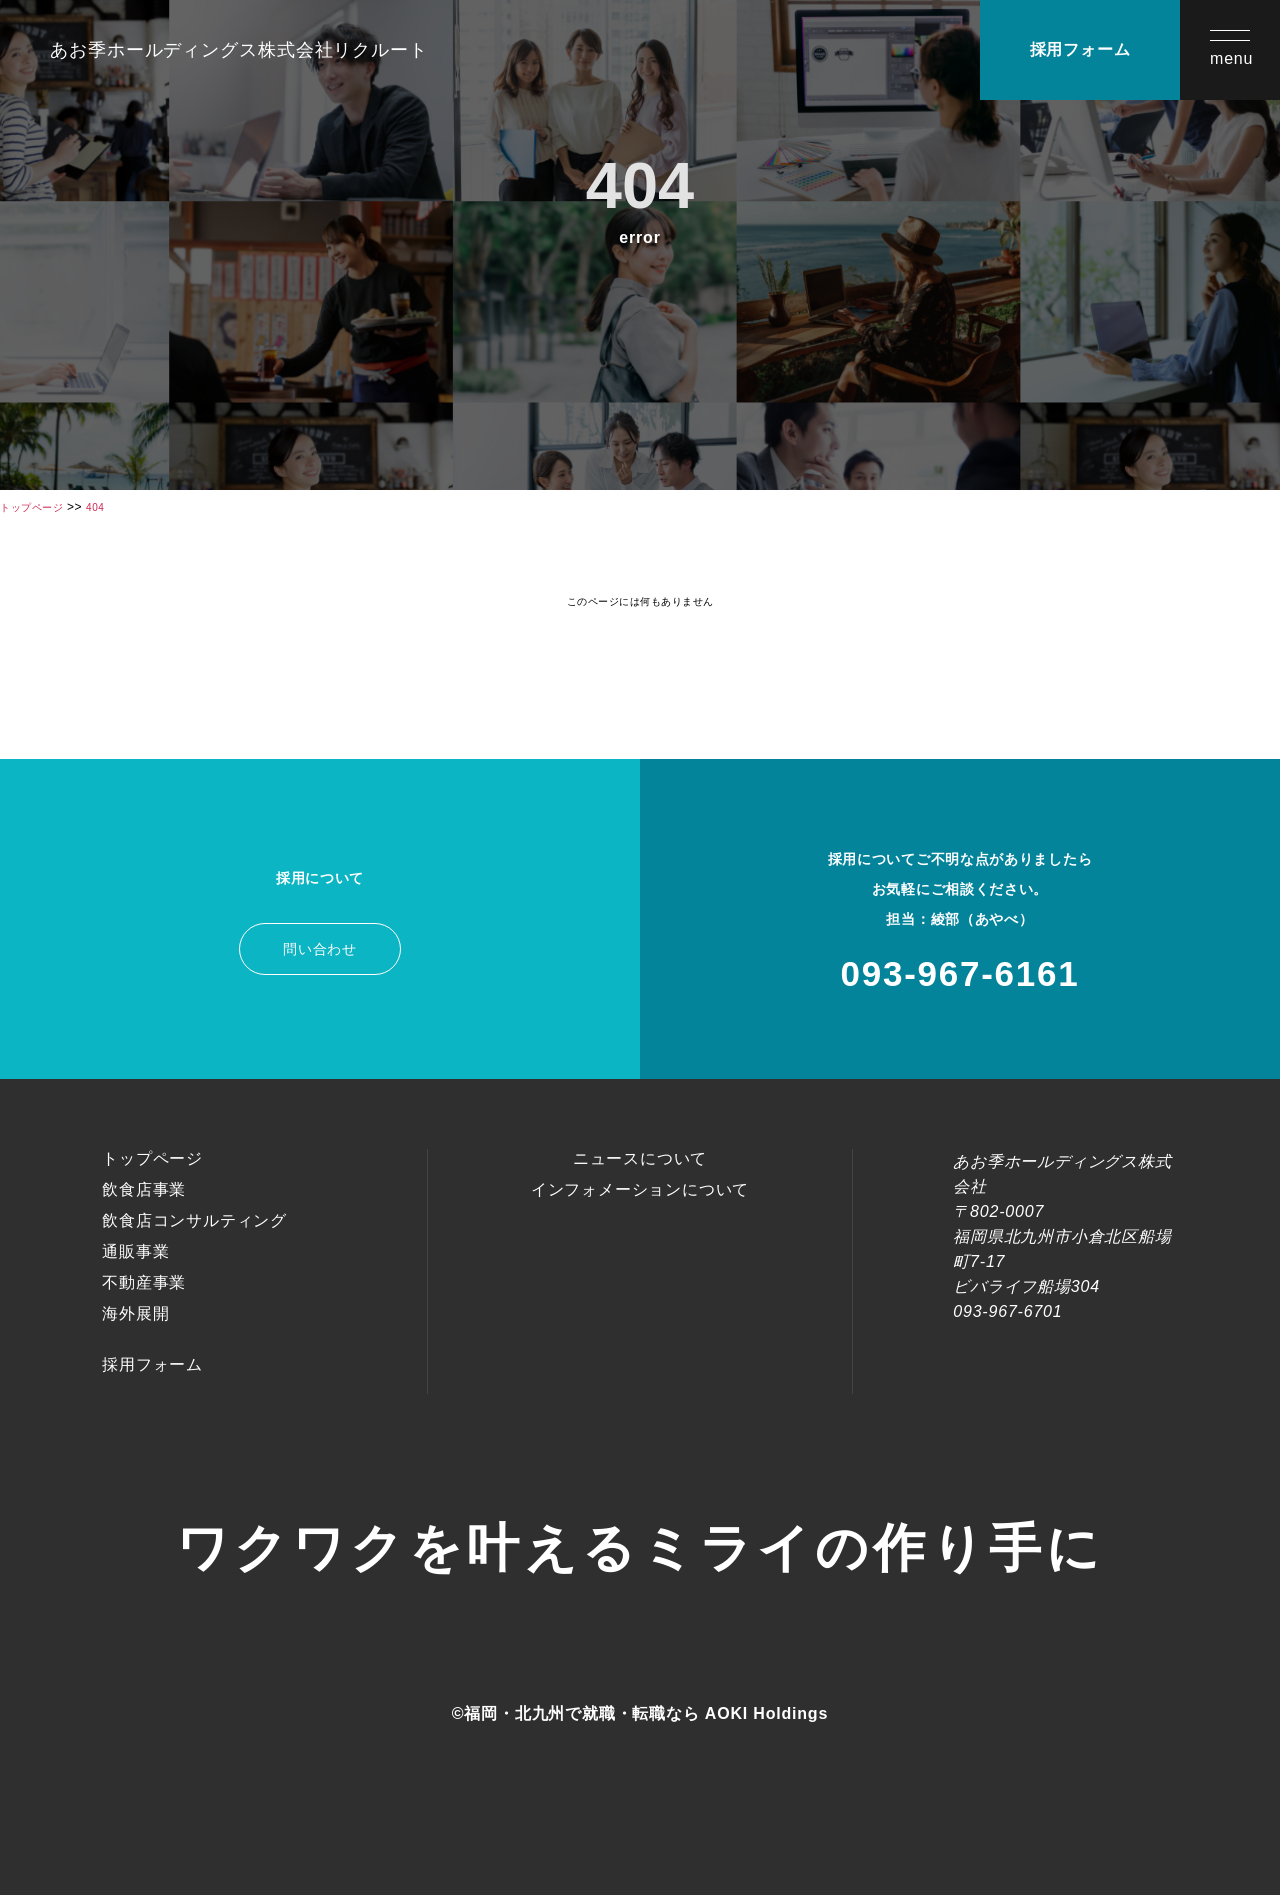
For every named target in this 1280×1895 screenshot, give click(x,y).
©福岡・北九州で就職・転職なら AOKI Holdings (640, 1713)
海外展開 (135, 1313)
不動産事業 (144, 1282)
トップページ (152, 1158)
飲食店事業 (144, 1189)
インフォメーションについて (640, 1189)
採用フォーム (1080, 49)
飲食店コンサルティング (194, 1220)
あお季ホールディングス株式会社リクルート (239, 50)
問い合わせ (320, 949)
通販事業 (135, 1251)
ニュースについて (640, 1158)
